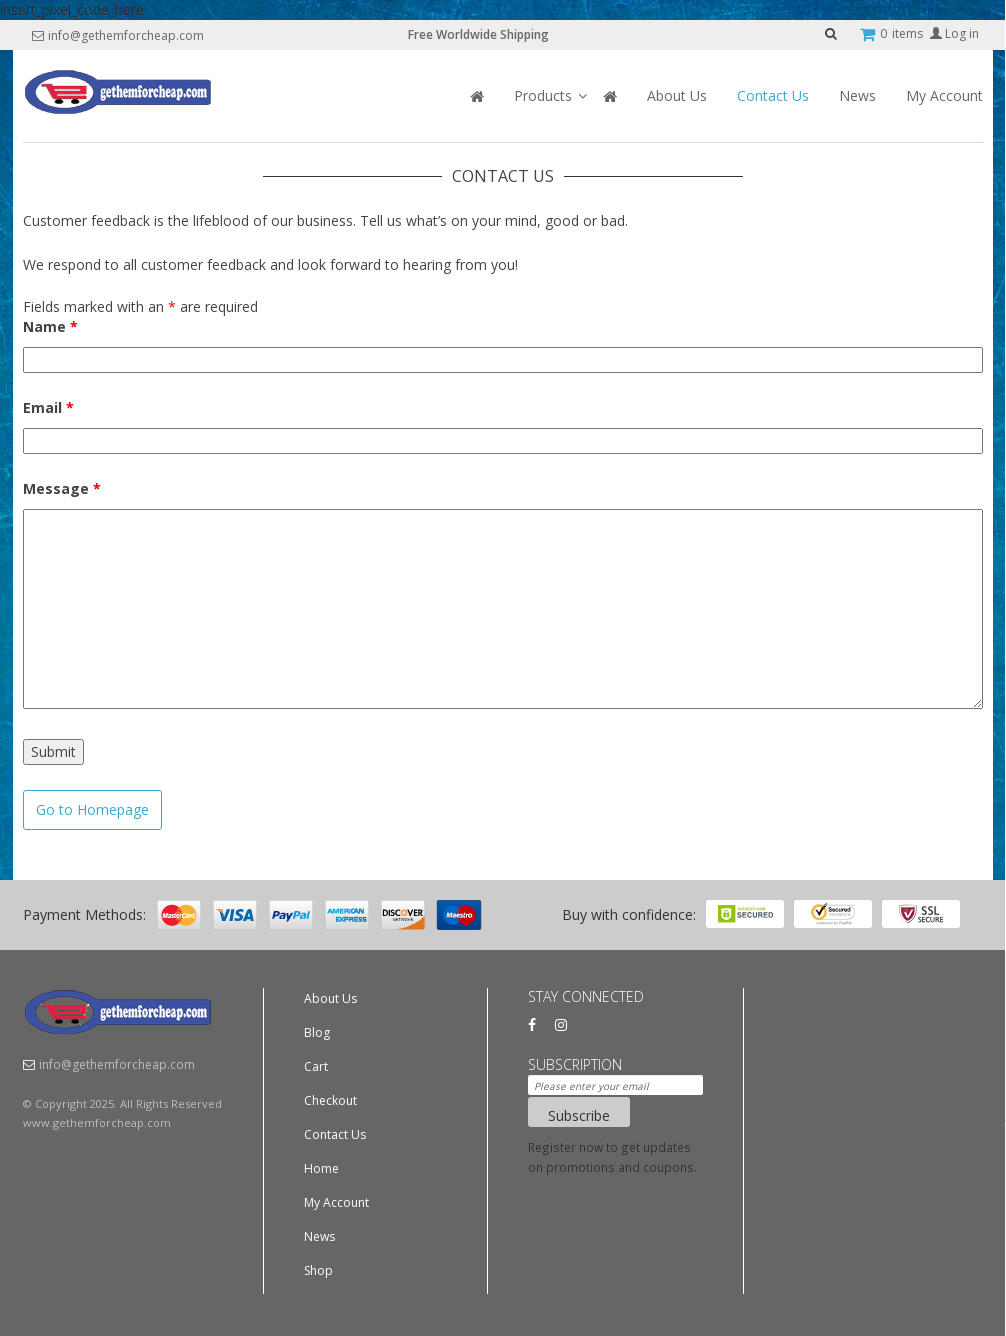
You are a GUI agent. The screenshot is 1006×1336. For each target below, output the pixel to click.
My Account (944, 95)
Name (50, 326)
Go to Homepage (92, 809)
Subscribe (579, 1115)
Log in (954, 33)
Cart (316, 1066)
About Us (677, 95)
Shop (318, 1270)
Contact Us (773, 95)
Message (62, 488)
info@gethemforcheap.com (126, 36)
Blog (317, 1032)
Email (48, 407)
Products (543, 95)
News (857, 95)
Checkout (330, 1100)
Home (321, 1168)
